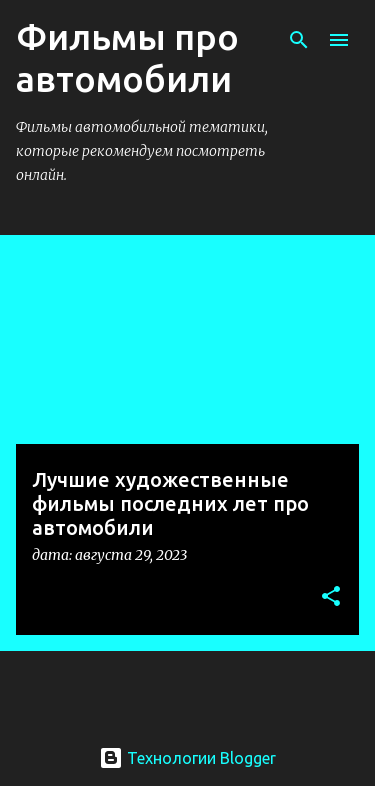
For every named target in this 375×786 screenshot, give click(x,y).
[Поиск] (299, 40)
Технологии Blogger (187, 758)
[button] (331, 597)
